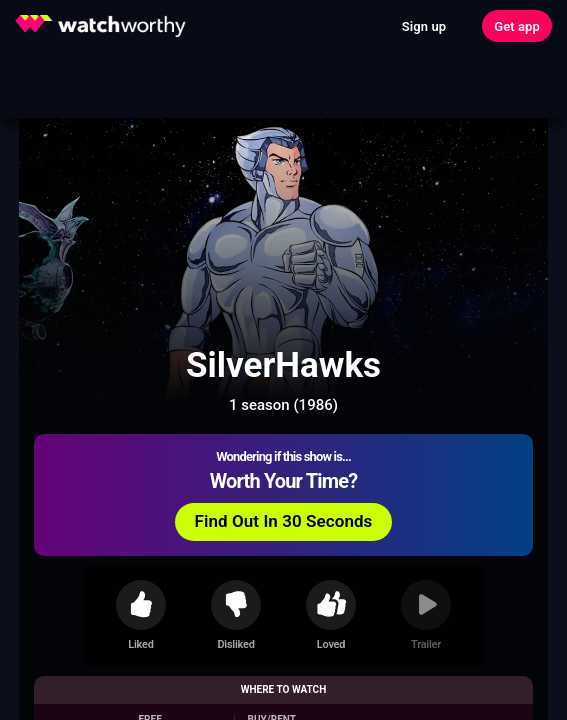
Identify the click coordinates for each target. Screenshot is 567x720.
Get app (517, 26)
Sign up (424, 26)
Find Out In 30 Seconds (284, 521)
